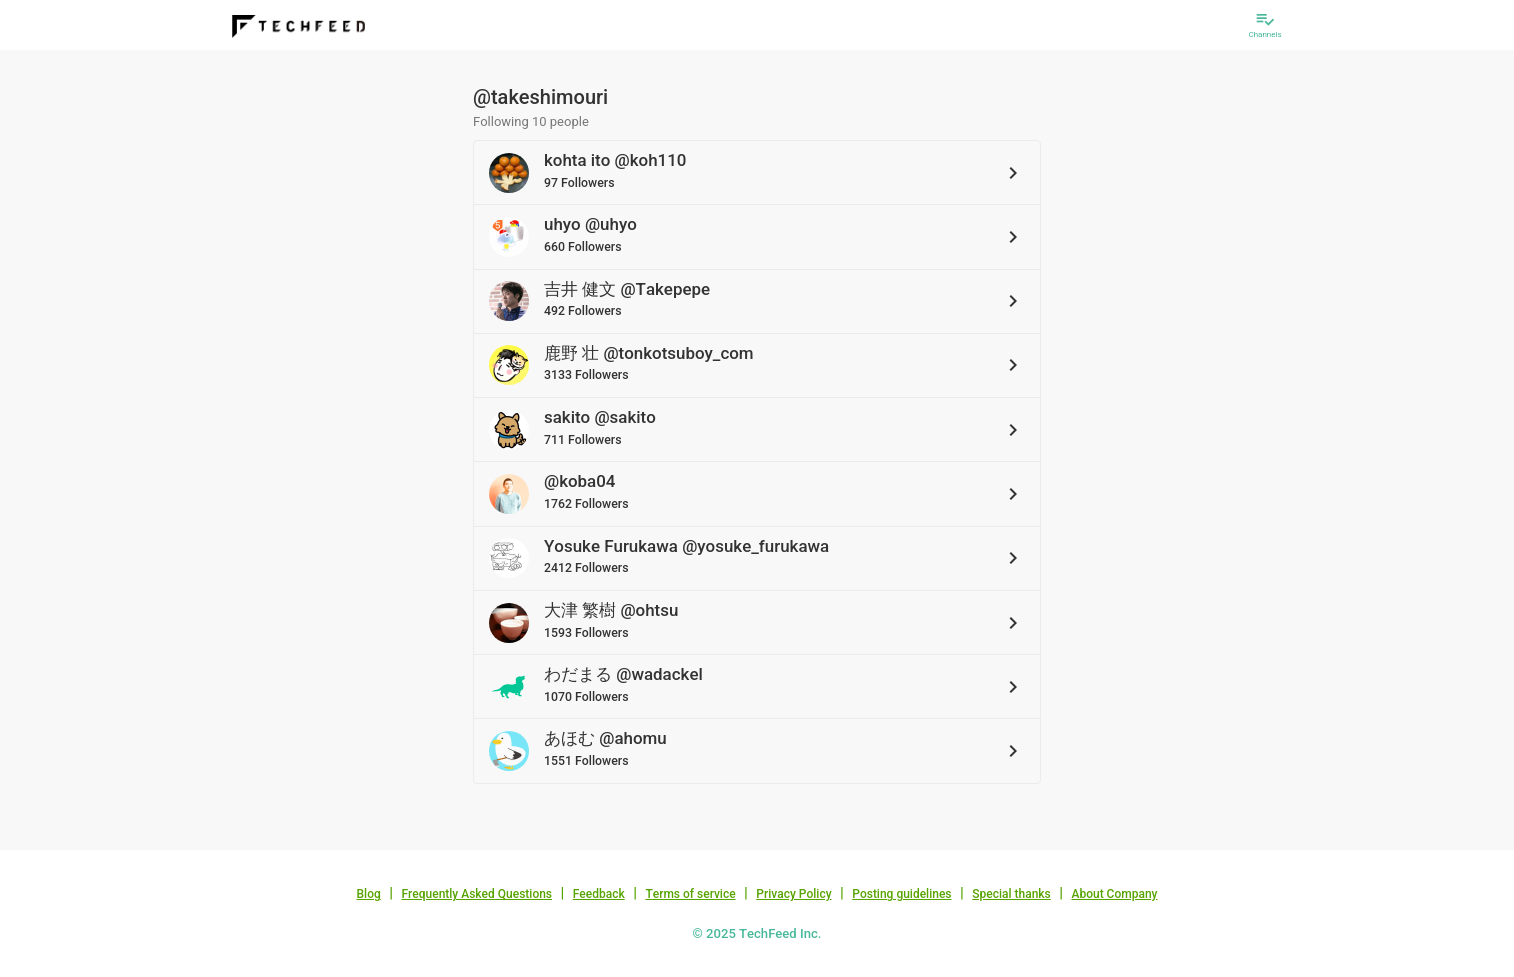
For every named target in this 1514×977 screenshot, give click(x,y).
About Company (1114, 894)
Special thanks (1011, 894)
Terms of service (690, 894)
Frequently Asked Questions (476, 894)
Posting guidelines (901, 894)
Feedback (599, 894)
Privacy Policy (793, 894)
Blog (369, 894)
